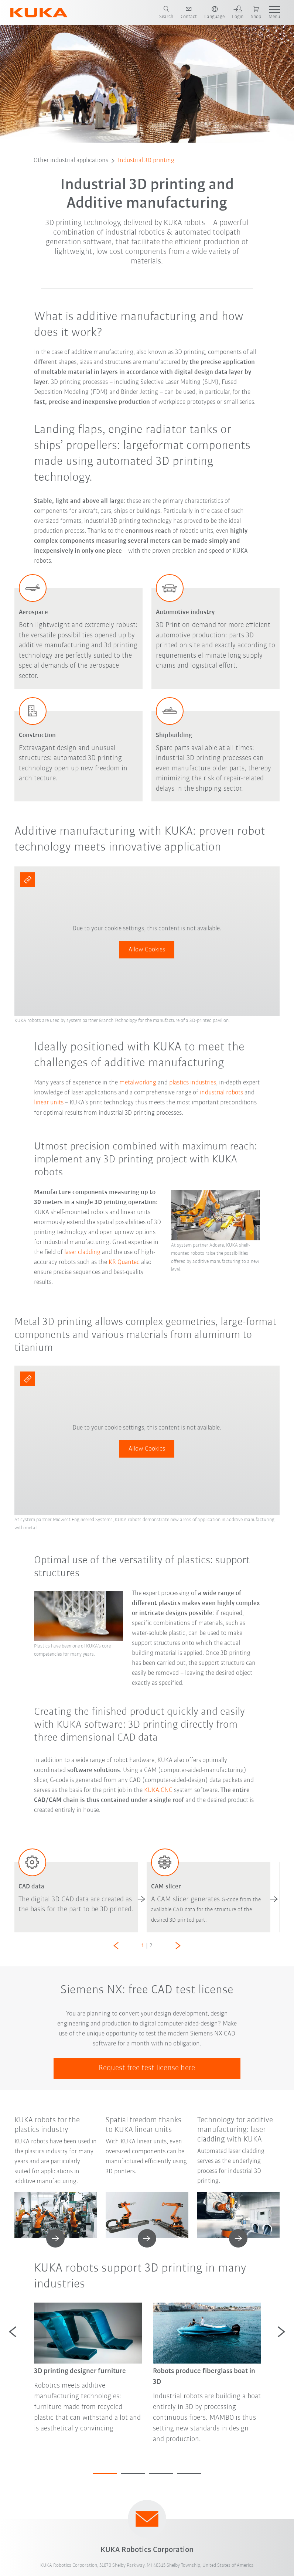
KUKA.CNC (158, 1790)
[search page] (166, 13)
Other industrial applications (71, 160)
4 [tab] (189, 2473)
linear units (49, 1102)
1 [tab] (105, 2473)
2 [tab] (133, 2473)
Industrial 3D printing (146, 160)
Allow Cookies (147, 949)
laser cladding (83, 1252)
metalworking (137, 1082)
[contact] (189, 13)
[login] (237, 13)
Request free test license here (147, 2068)
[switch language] (214, 13)
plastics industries (192, 1082)
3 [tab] (161, 2473)
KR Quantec (124, 1262)
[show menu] (274, 13)
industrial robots (221, 1092)
